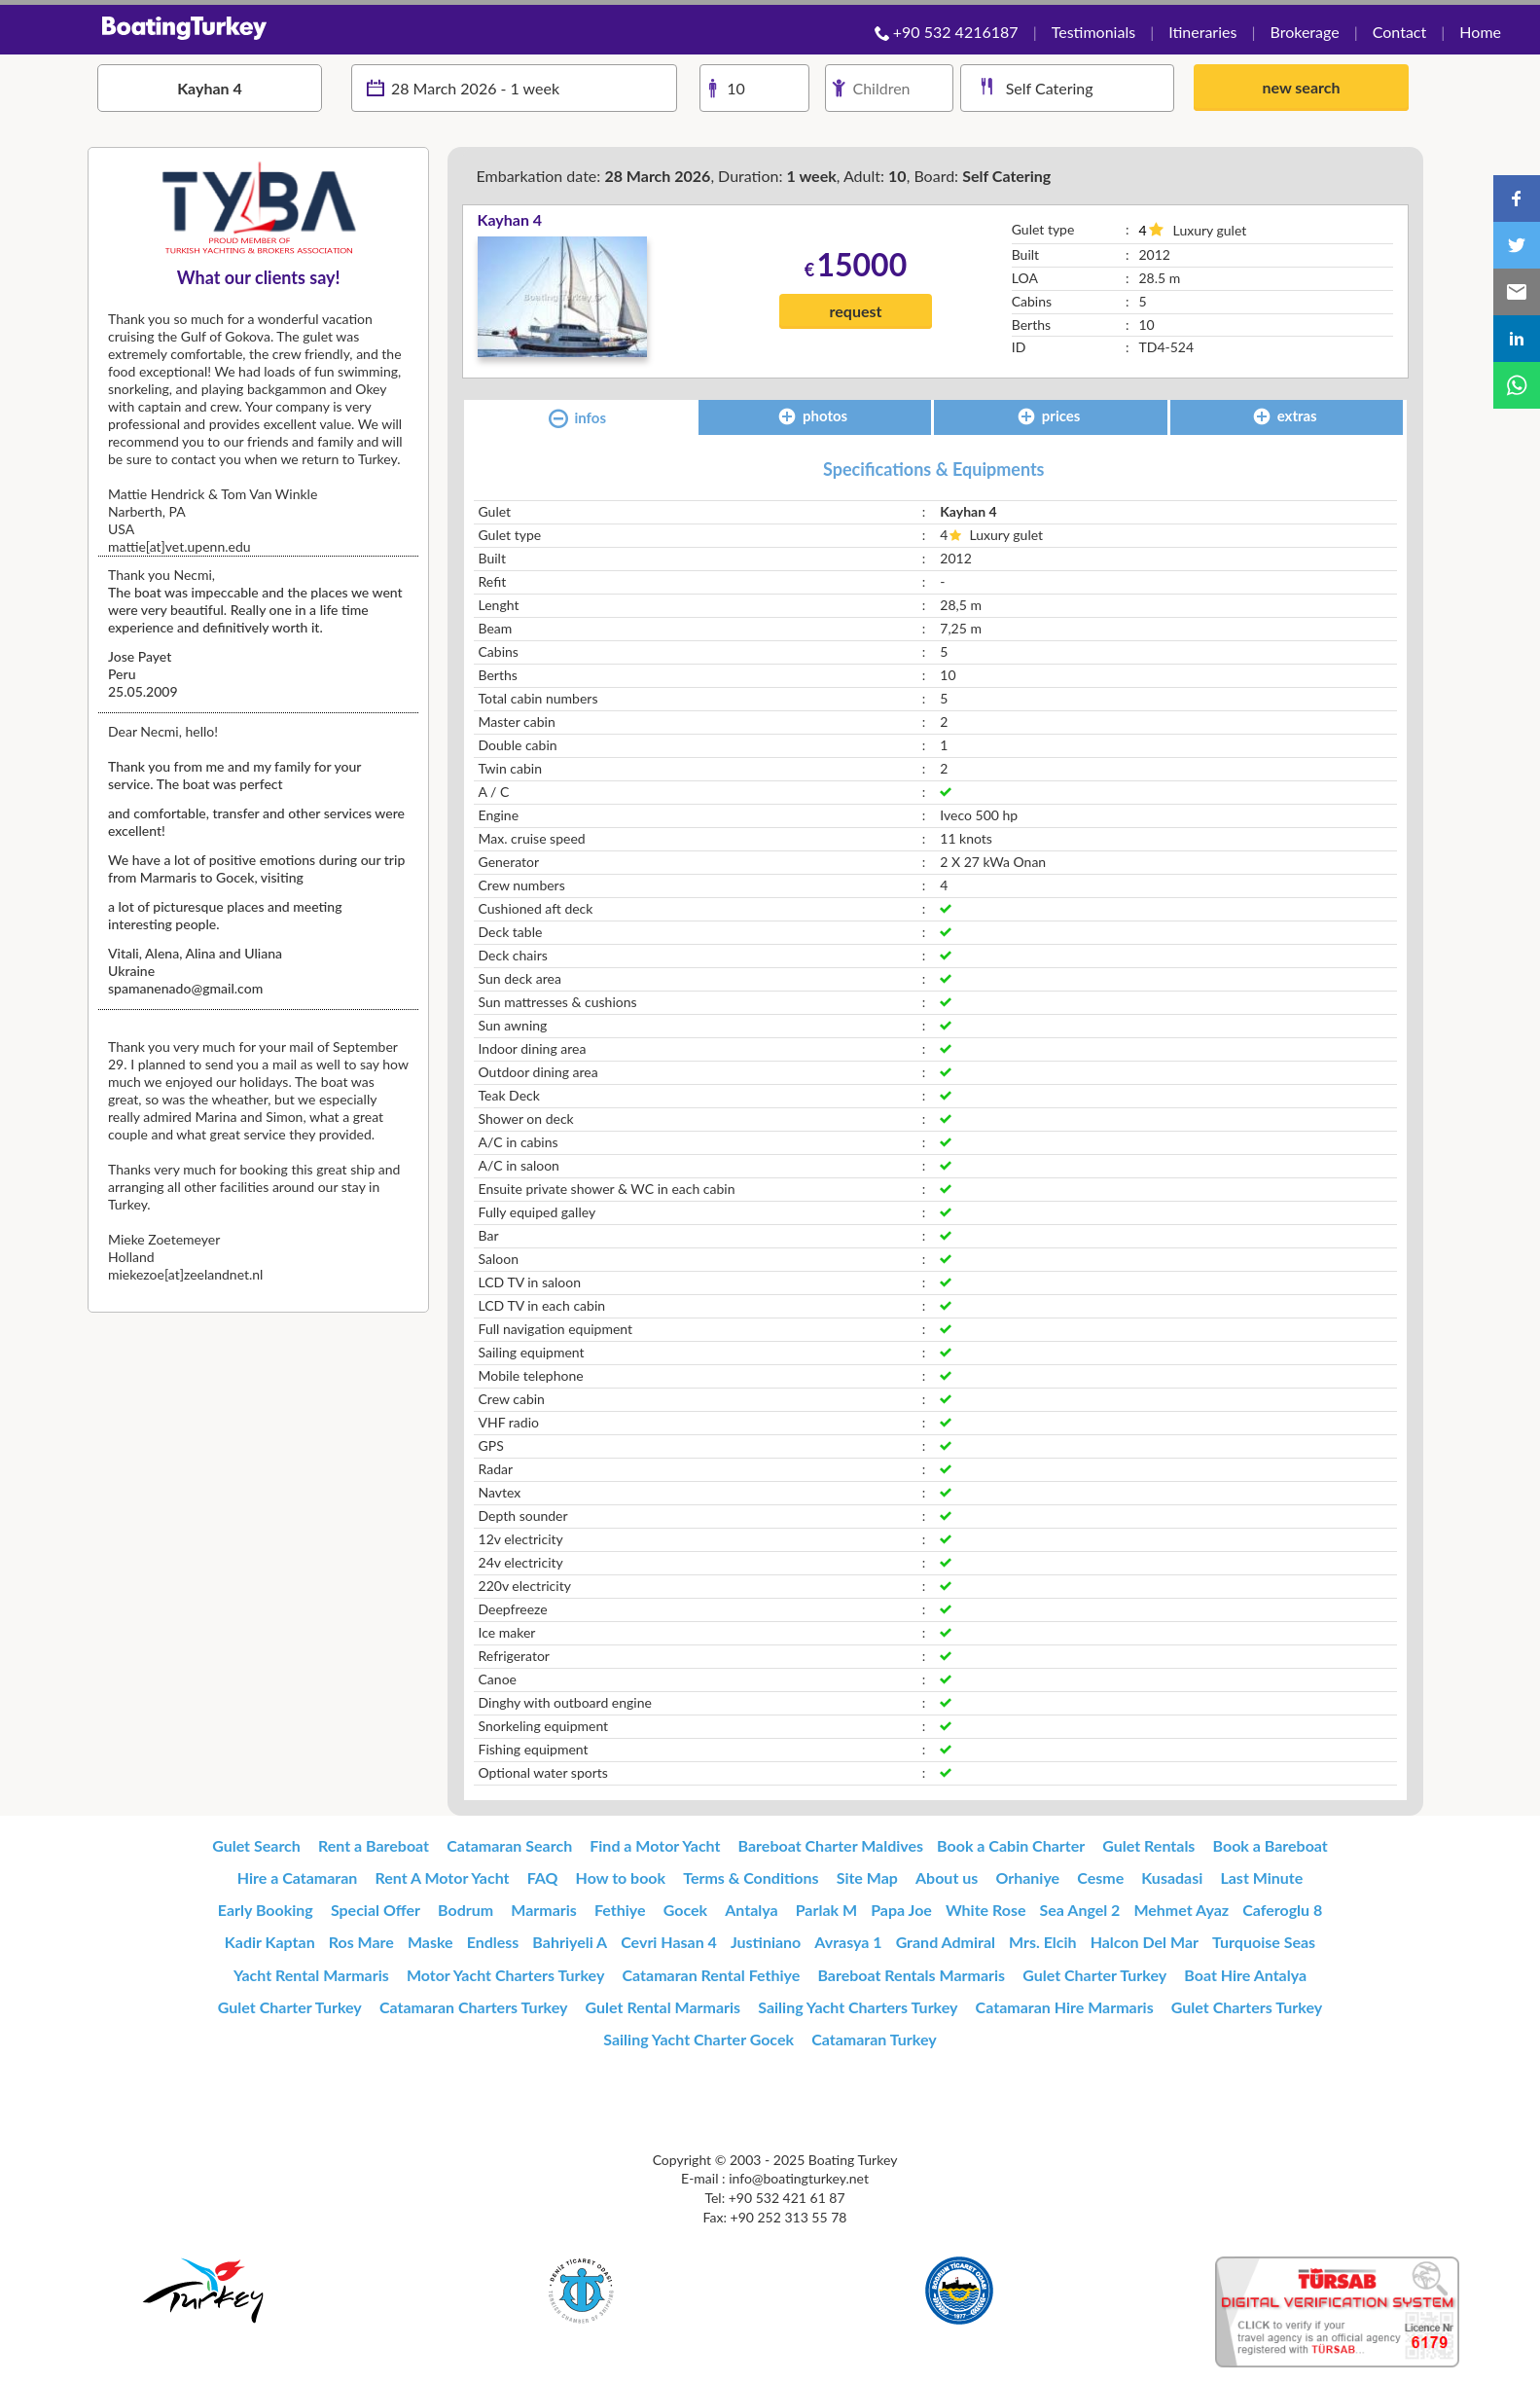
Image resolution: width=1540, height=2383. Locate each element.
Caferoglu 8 (1282, 1909)
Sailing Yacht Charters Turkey (857, 2007)
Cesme (1100, 1877)
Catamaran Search (509, 1845)
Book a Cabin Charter (1011, 1845)
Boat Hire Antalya (1245, 1975)
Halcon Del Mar (1145, 1941)
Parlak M (826, 1909)
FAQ (542, 1877)
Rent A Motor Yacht (442, 1877)
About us (946, 1877)
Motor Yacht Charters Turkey (506, 1975)
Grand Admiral (945, 1941)
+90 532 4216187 (956, 31)
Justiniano (766, 1941)
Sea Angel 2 (1080, 1909)
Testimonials (1093, 31)
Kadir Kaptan (270, 1941)
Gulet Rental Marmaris (663, 2007)
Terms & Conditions (750, 1877)
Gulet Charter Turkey (1094, 1975)
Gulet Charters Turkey (1246, 2007)
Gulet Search (256, 1845)
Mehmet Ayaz (1181, 1909)
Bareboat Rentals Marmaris (911, 1975)
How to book (621, 1877)
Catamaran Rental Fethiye (712, 1975)
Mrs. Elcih (1043, 1941)
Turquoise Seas (1263, 1941)
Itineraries (1202, 31)
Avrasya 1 (847, 1941)
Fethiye (620, 1909)
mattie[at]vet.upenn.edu (179, 546)
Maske (430, 1941)
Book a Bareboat (1270, 1845)
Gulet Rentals (1148, 1845)
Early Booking (265, 1909)
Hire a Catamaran (297, 1877)
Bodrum (465, 1909)
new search (1301, 87)
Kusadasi (1171, 1877)
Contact (1399, 31)
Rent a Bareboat (373, 1845)
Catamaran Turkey (874, 2039)
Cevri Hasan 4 (669, 1941)
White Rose (986, 1909)
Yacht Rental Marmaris (311, 1975)
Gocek (685, 1909)
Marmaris (544, 1909)
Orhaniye (1027, 1877)
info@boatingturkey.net (799, 2178)
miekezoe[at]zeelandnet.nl (185, 1274)
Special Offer (375, 1909)
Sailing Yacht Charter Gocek (698, 2039)
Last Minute (1261, 1877)
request (856, 311)
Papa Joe (901, 1909)
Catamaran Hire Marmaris (1065, 2007)
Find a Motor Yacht (655, 1845)
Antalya (751, 1909)
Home (1480, 31)
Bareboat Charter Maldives (831, 1845)
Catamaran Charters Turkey (473, 2007)
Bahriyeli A (569, 1941)
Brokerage (1304, 31)
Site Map (867, 1877)
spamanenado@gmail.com (185, 988)
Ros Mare (361, 1941)
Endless (493, 1941)
